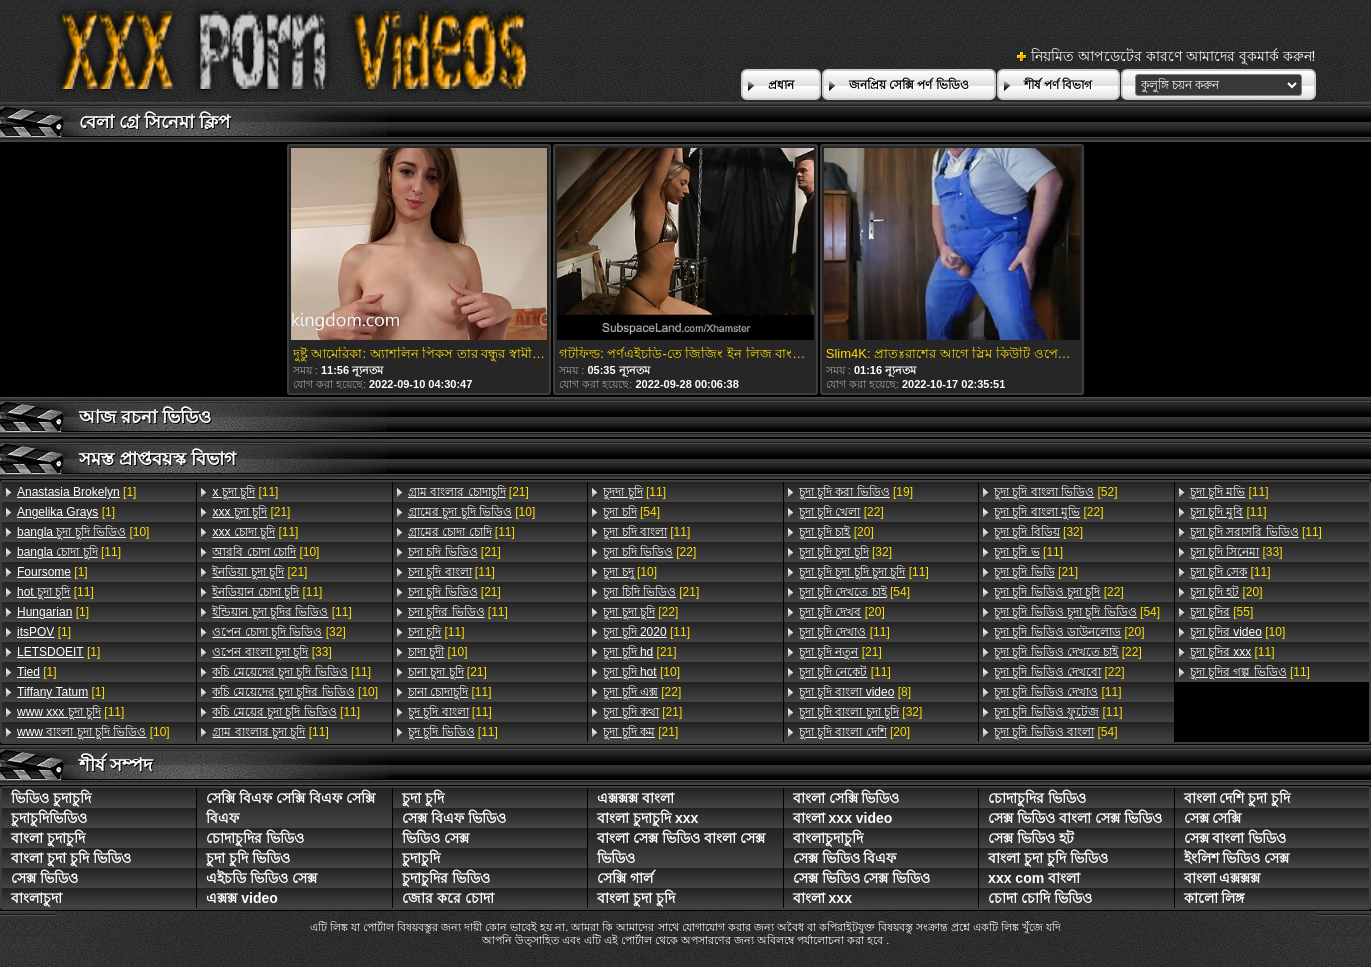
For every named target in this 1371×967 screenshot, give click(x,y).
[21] (251, 512)
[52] (1055, 492)
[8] (855, 692)
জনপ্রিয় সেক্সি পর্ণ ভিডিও (909, 85)
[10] (83, 532)
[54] (631, 512)
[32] (278, 632)
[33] (271, 652)
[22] (649, 552)
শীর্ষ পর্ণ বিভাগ (1058, 85)
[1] (76, 492)
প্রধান (781, 85)
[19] (856, 492)
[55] (1222, 612)
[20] (836, 532)
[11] (69, 552)
